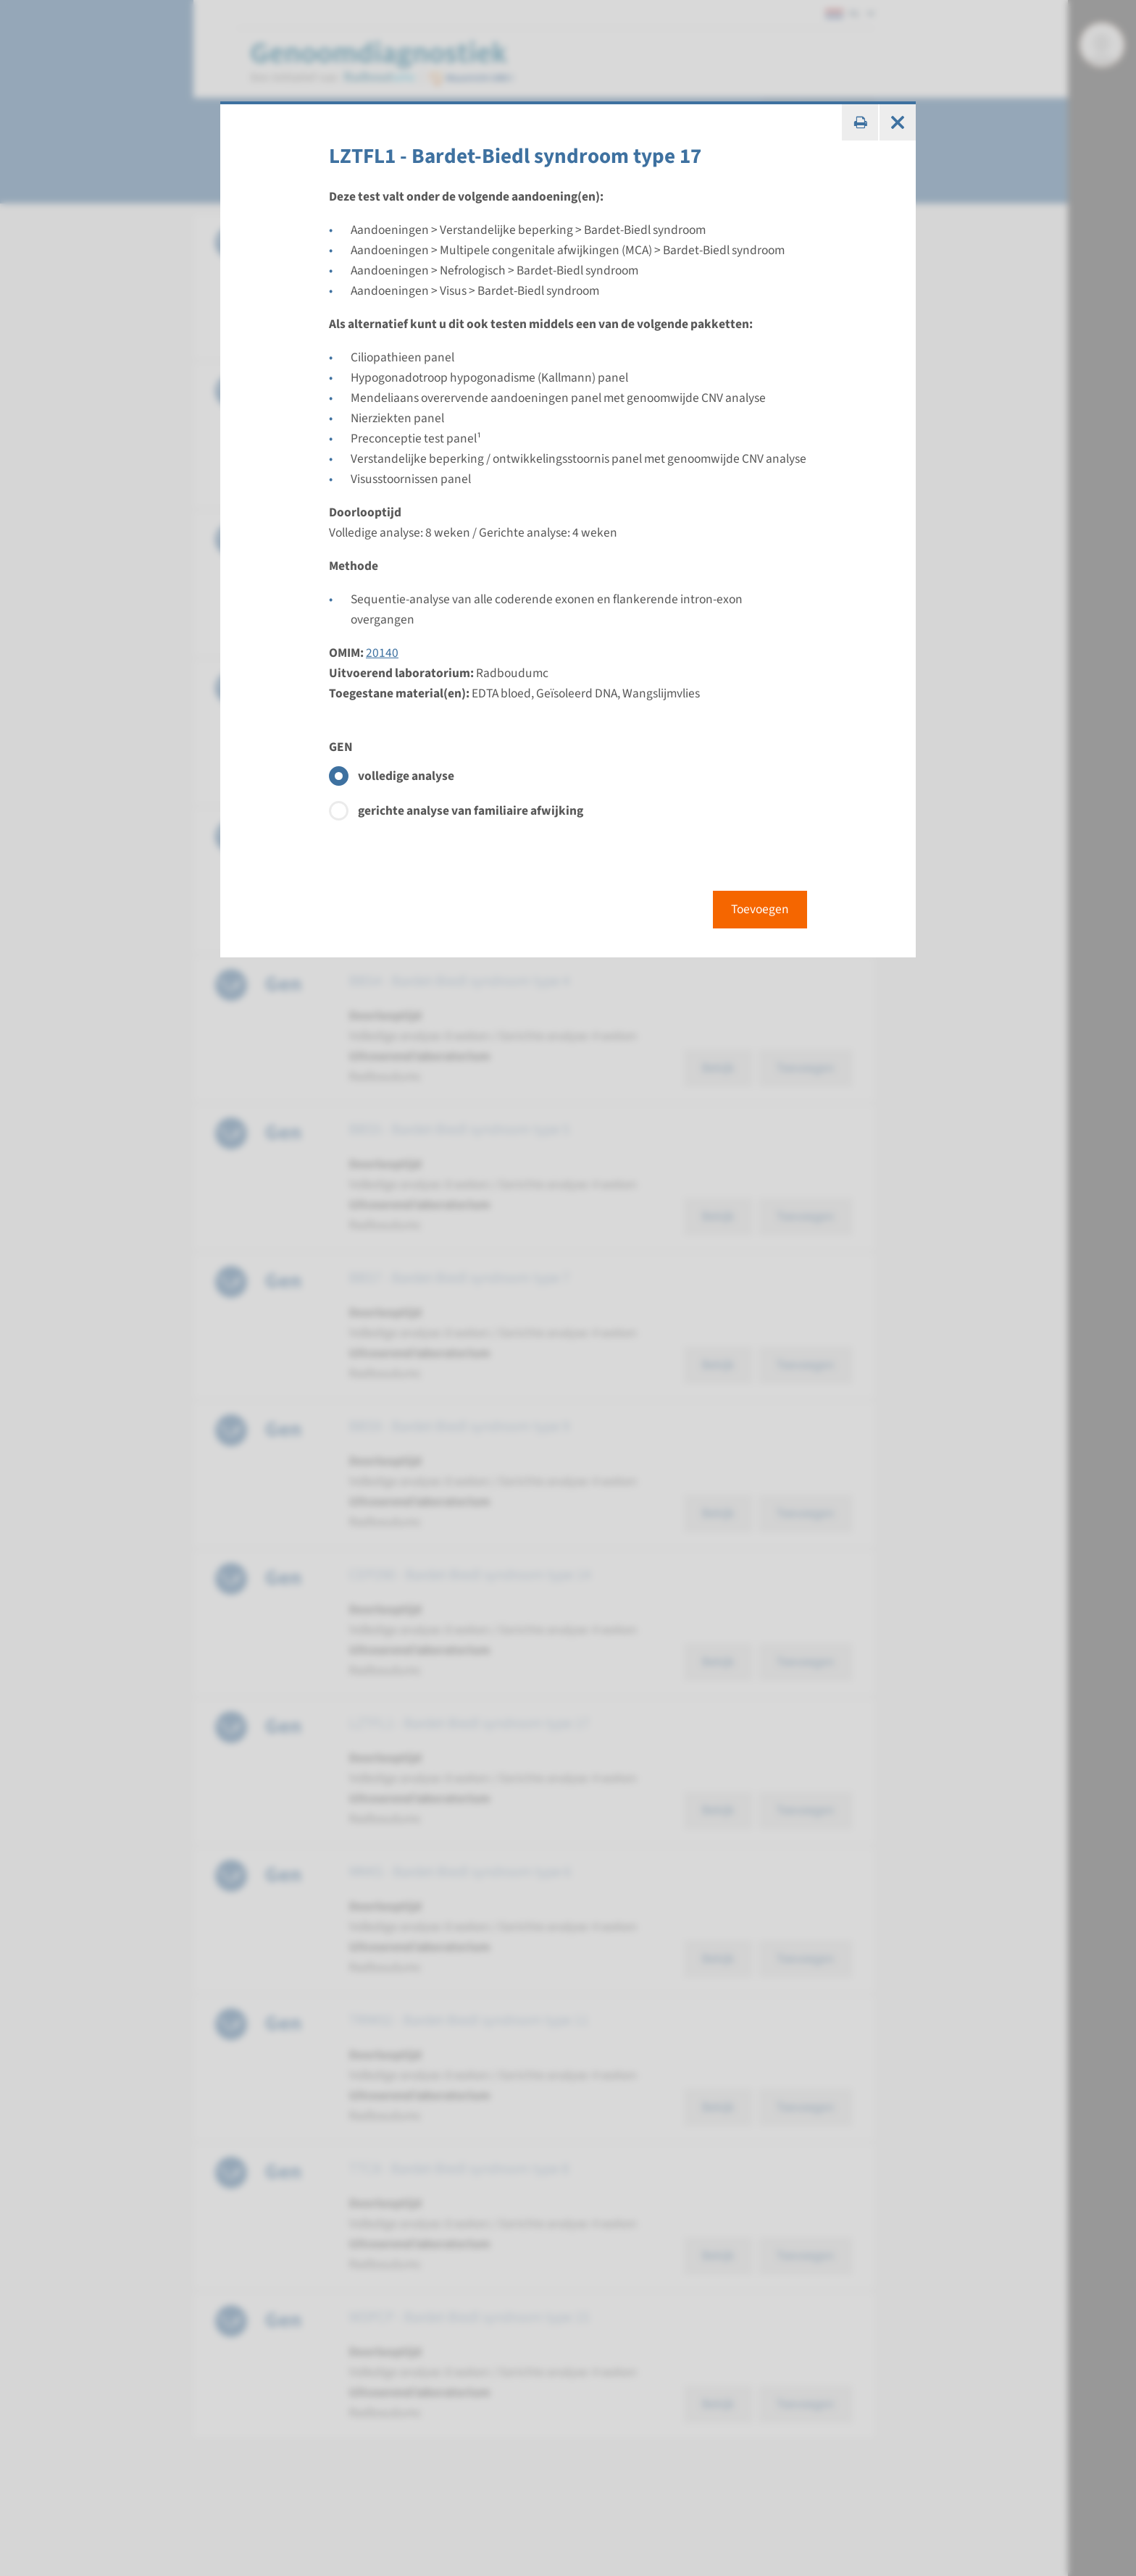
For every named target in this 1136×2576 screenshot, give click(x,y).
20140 (382, 653)
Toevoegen (760, 909)
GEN (341, 747)
